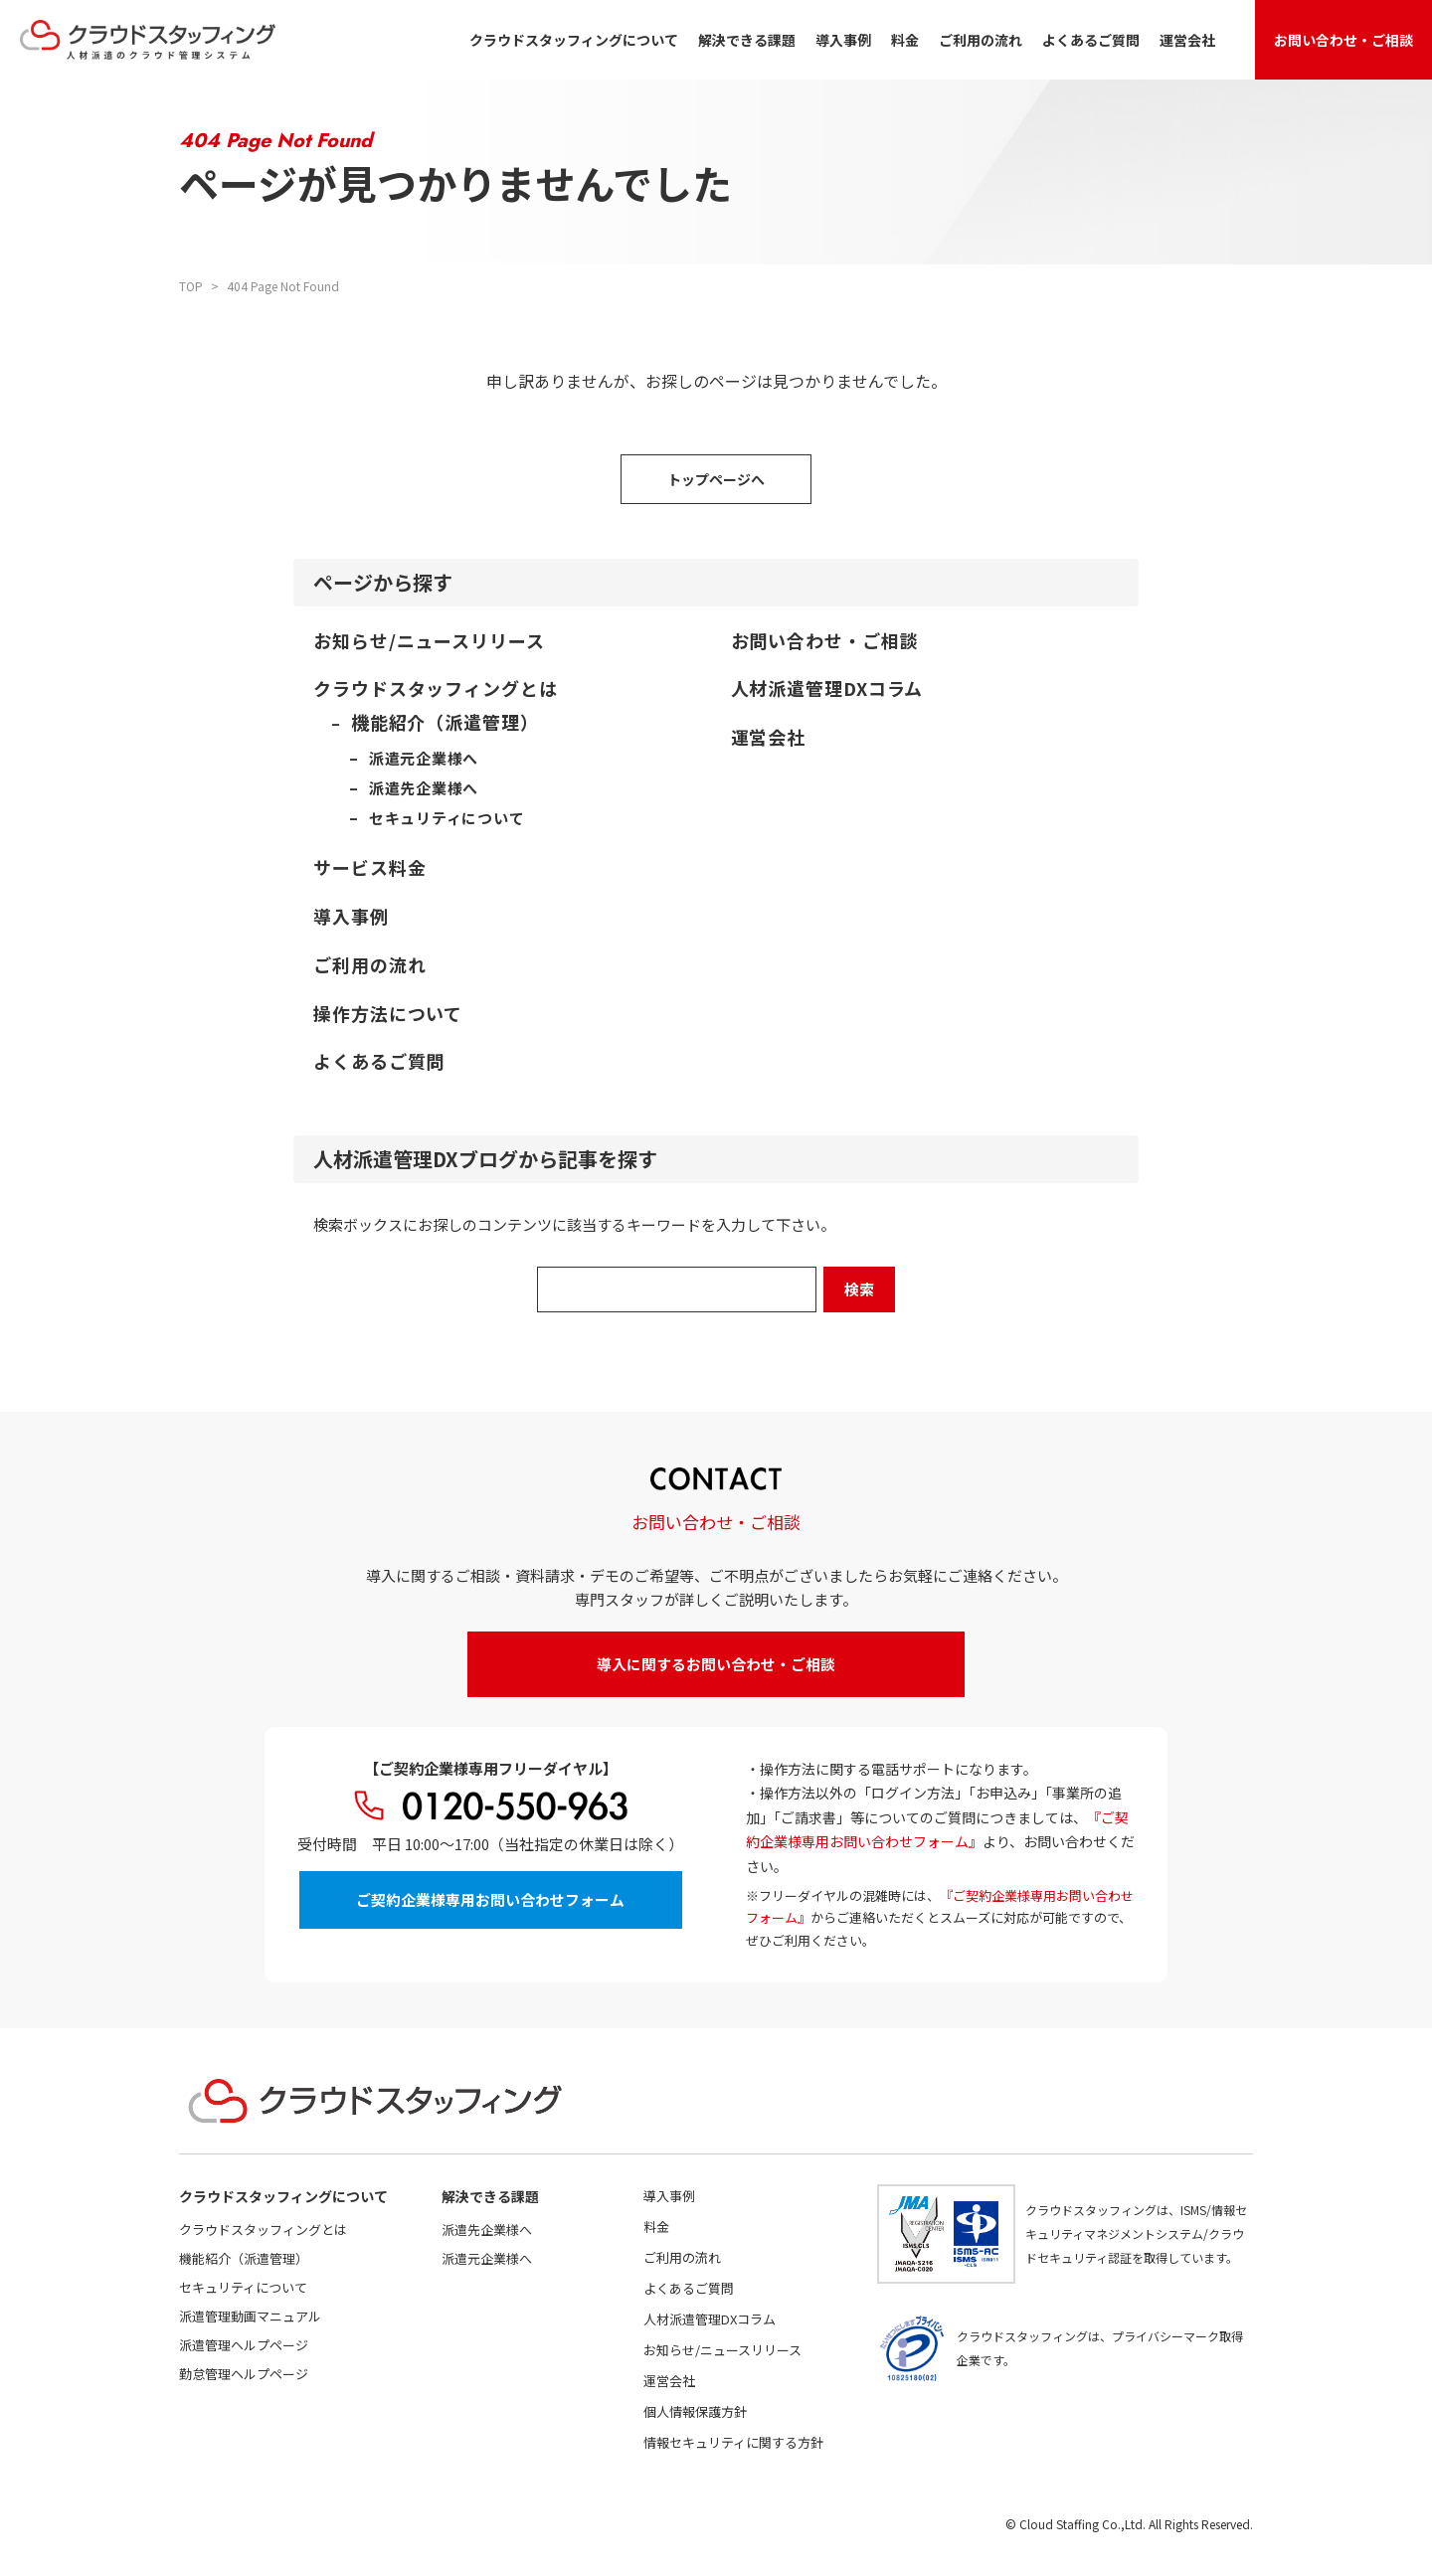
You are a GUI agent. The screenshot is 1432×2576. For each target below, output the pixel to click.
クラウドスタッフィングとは (263, 2229)
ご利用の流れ (980, 40)
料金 (905, 40)
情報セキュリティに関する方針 (733, 2442)
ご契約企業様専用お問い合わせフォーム (490, 1900)
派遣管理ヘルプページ (243, 2344)
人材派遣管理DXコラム (709, 2319)
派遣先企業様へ (487, 2229)
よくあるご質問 (1091, 40)
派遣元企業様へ (487, 2258)
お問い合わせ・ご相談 (1343, 40)
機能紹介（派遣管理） (243, 2258)
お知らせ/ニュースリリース (722, 2349)
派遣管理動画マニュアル (250, 2316)
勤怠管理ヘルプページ (243, 2373)
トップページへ (716, 479)
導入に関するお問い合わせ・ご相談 (716, 1663)
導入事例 (843, 40)
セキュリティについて (243, 2287)
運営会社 (1187, 40)
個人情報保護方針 (695, 2411)
